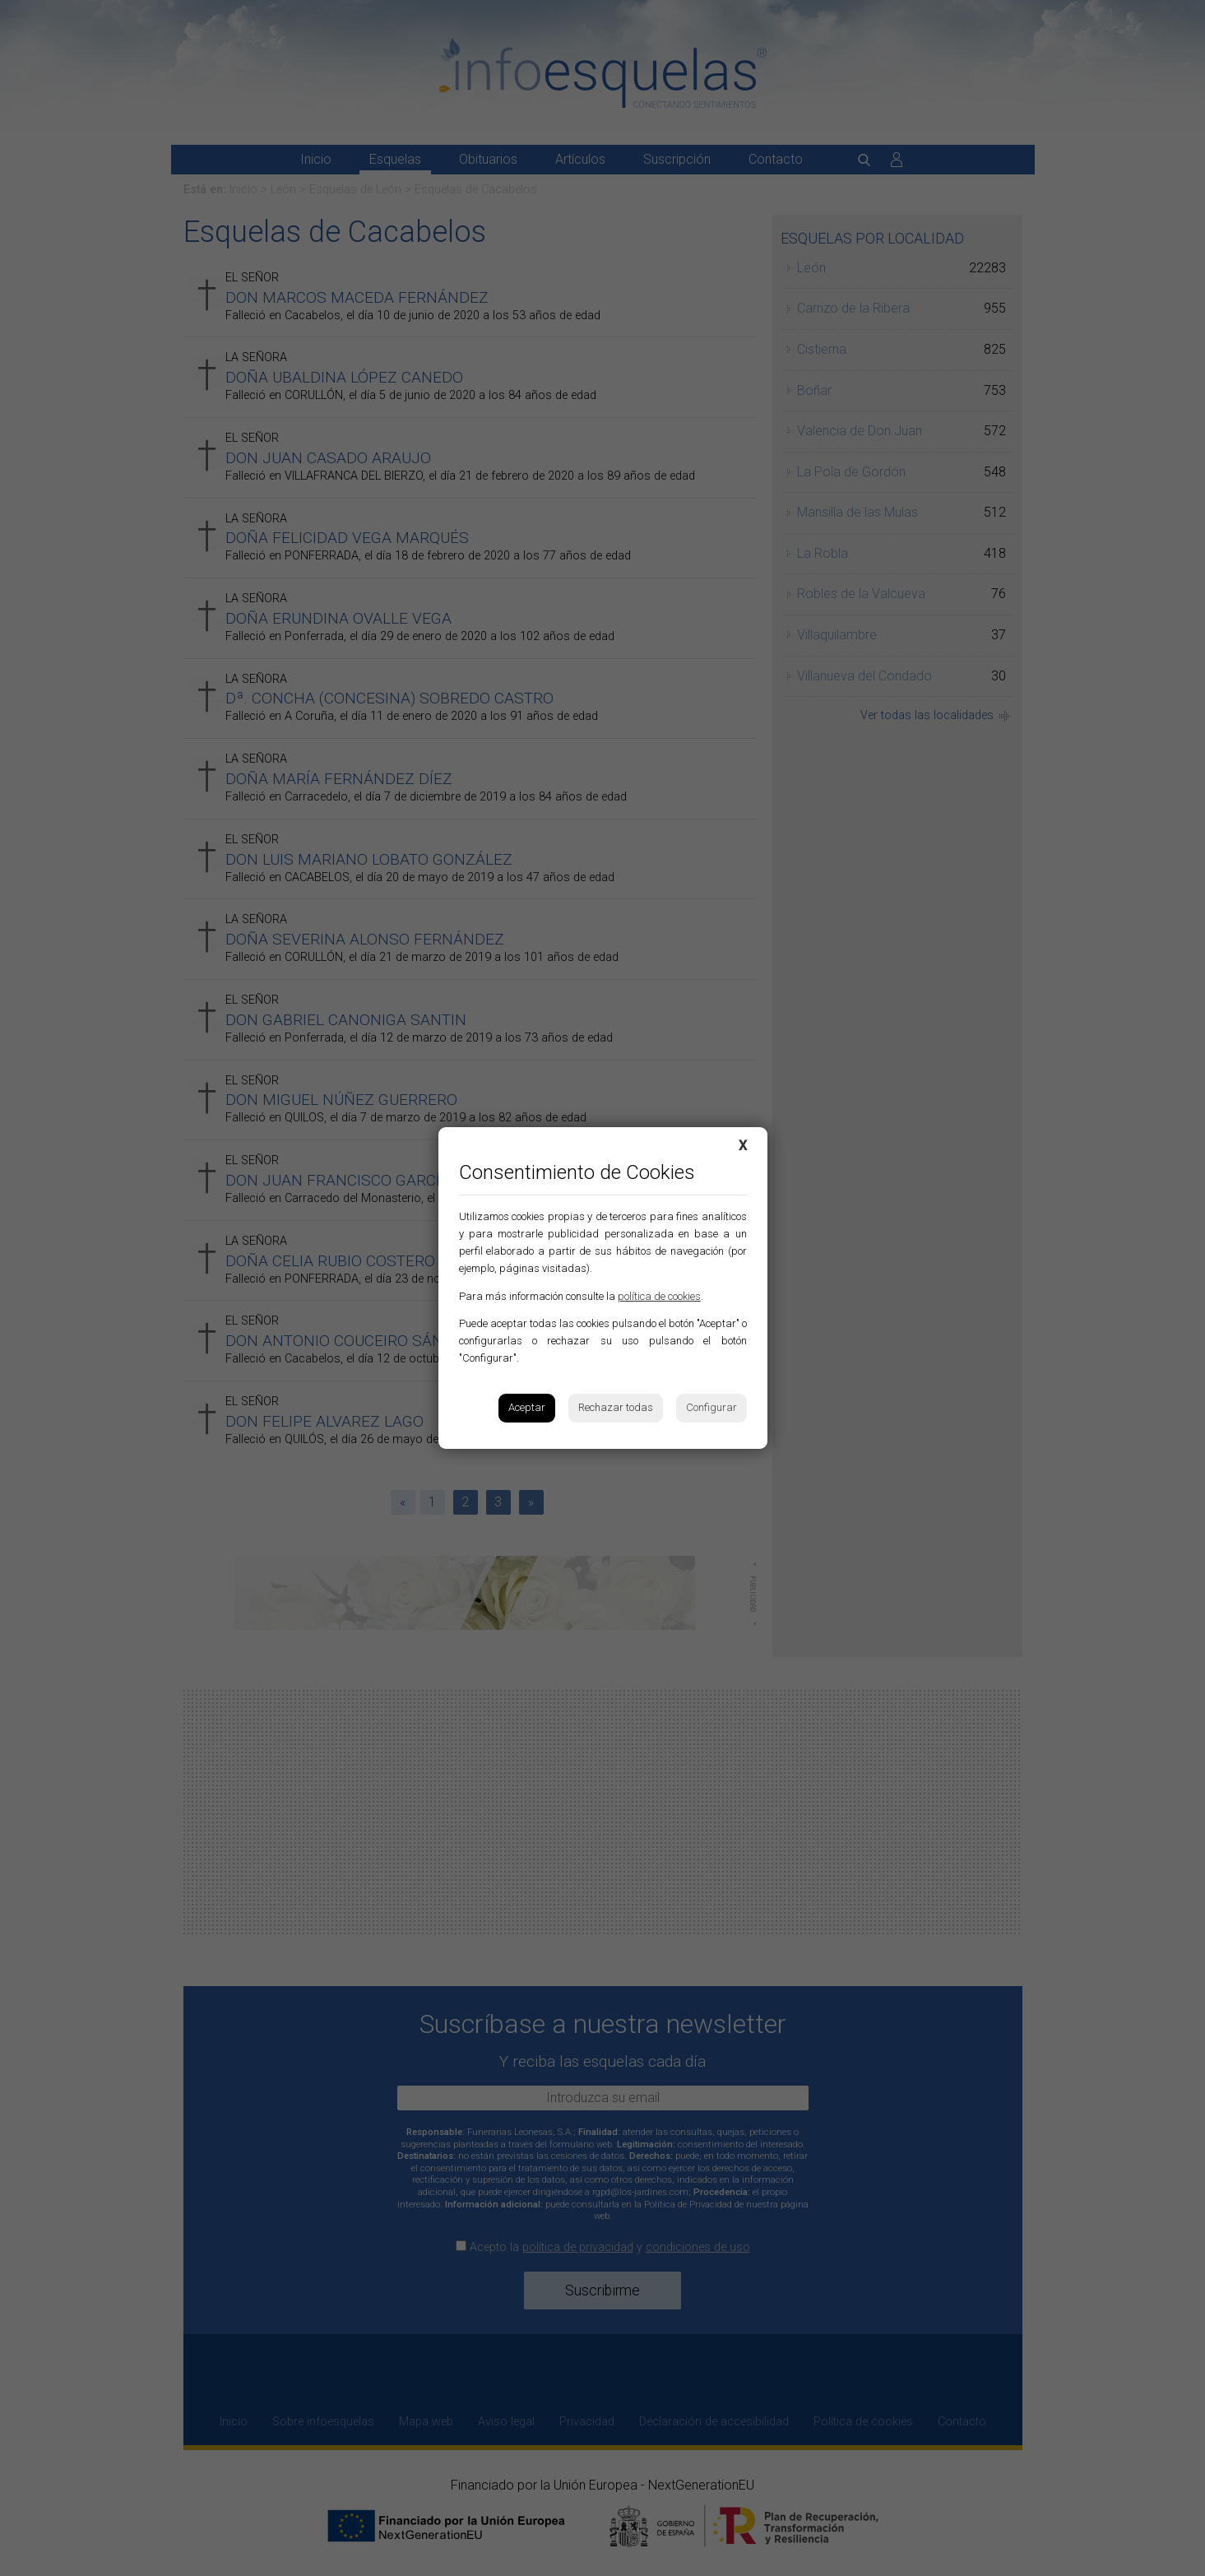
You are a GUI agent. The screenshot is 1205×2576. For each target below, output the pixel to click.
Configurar (711, 1407)
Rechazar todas (615, 1407)
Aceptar (526, 1407)
